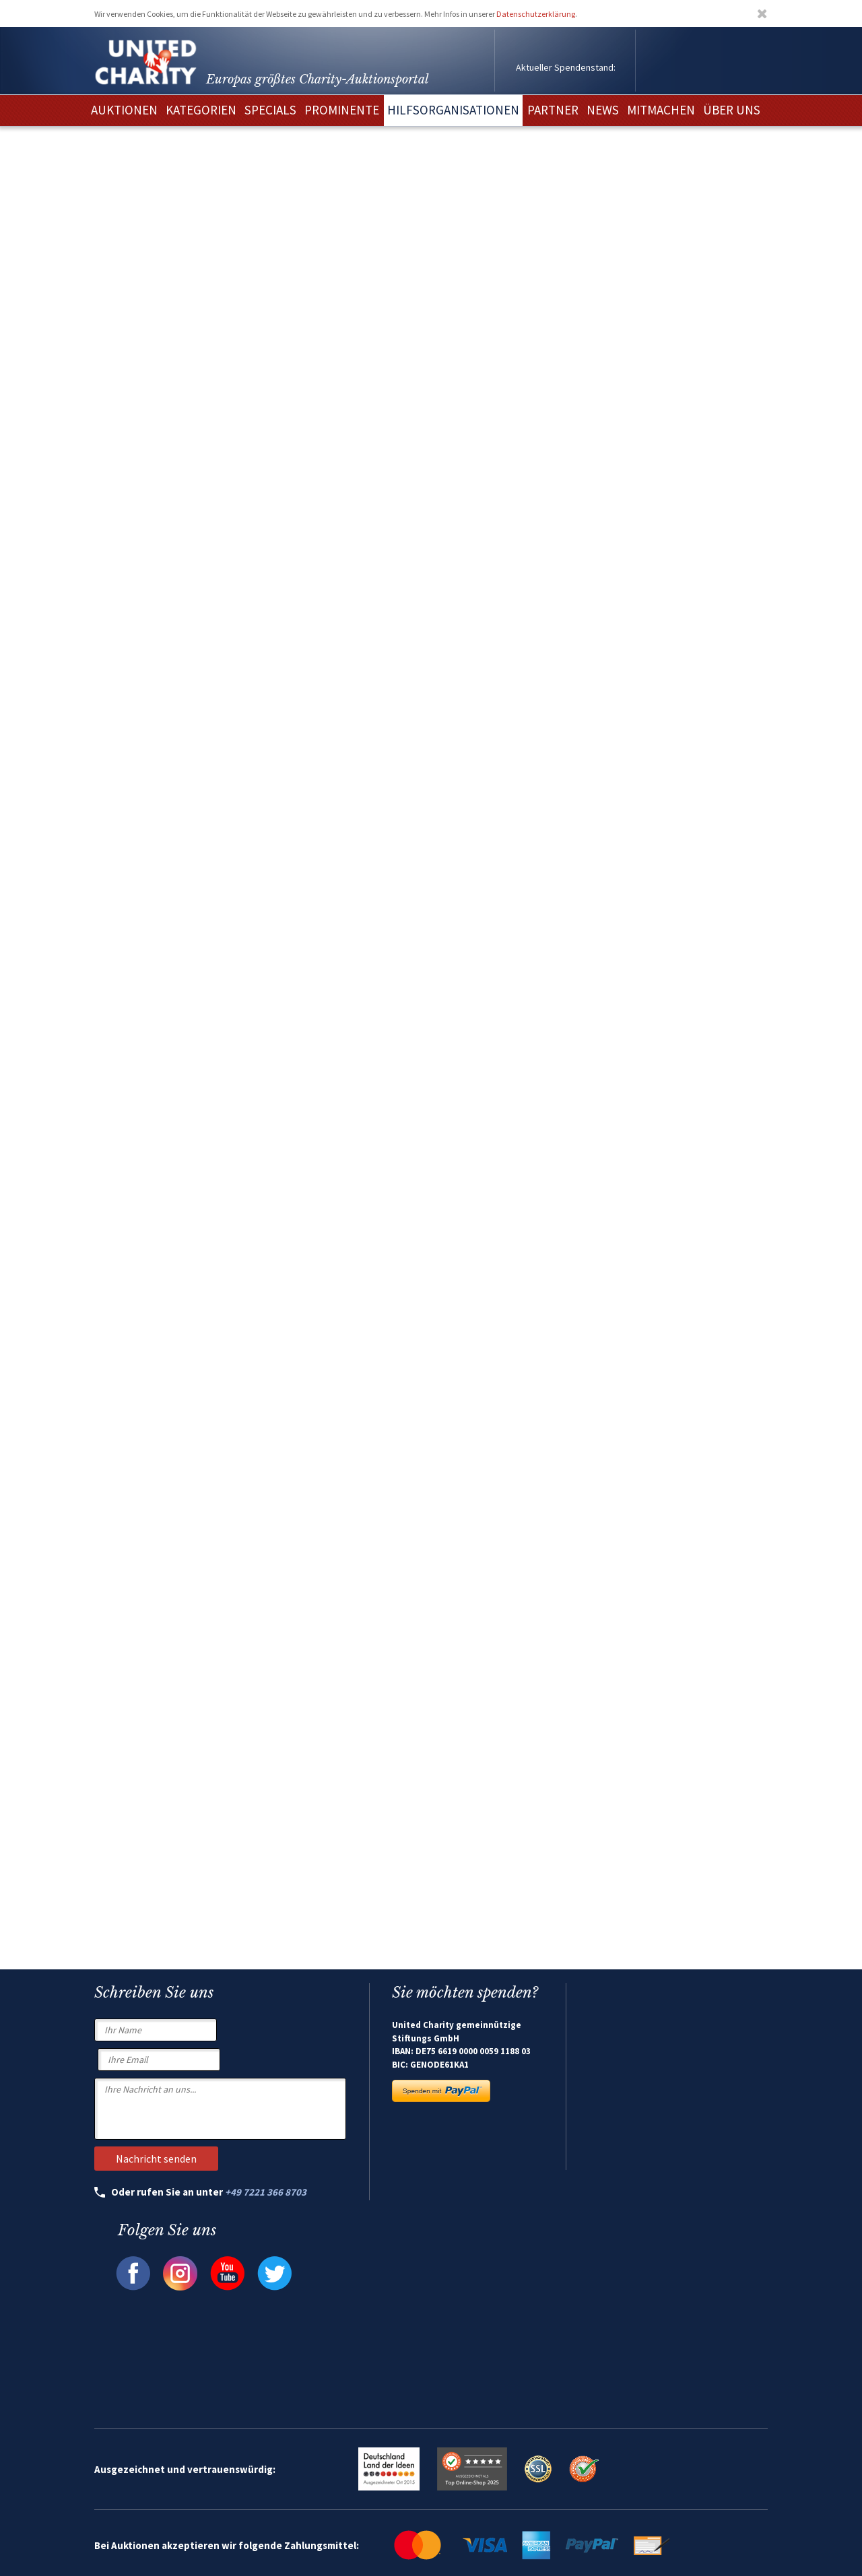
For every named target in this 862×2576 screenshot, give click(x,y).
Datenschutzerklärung (535, 14)
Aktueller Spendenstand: (566, 67)
